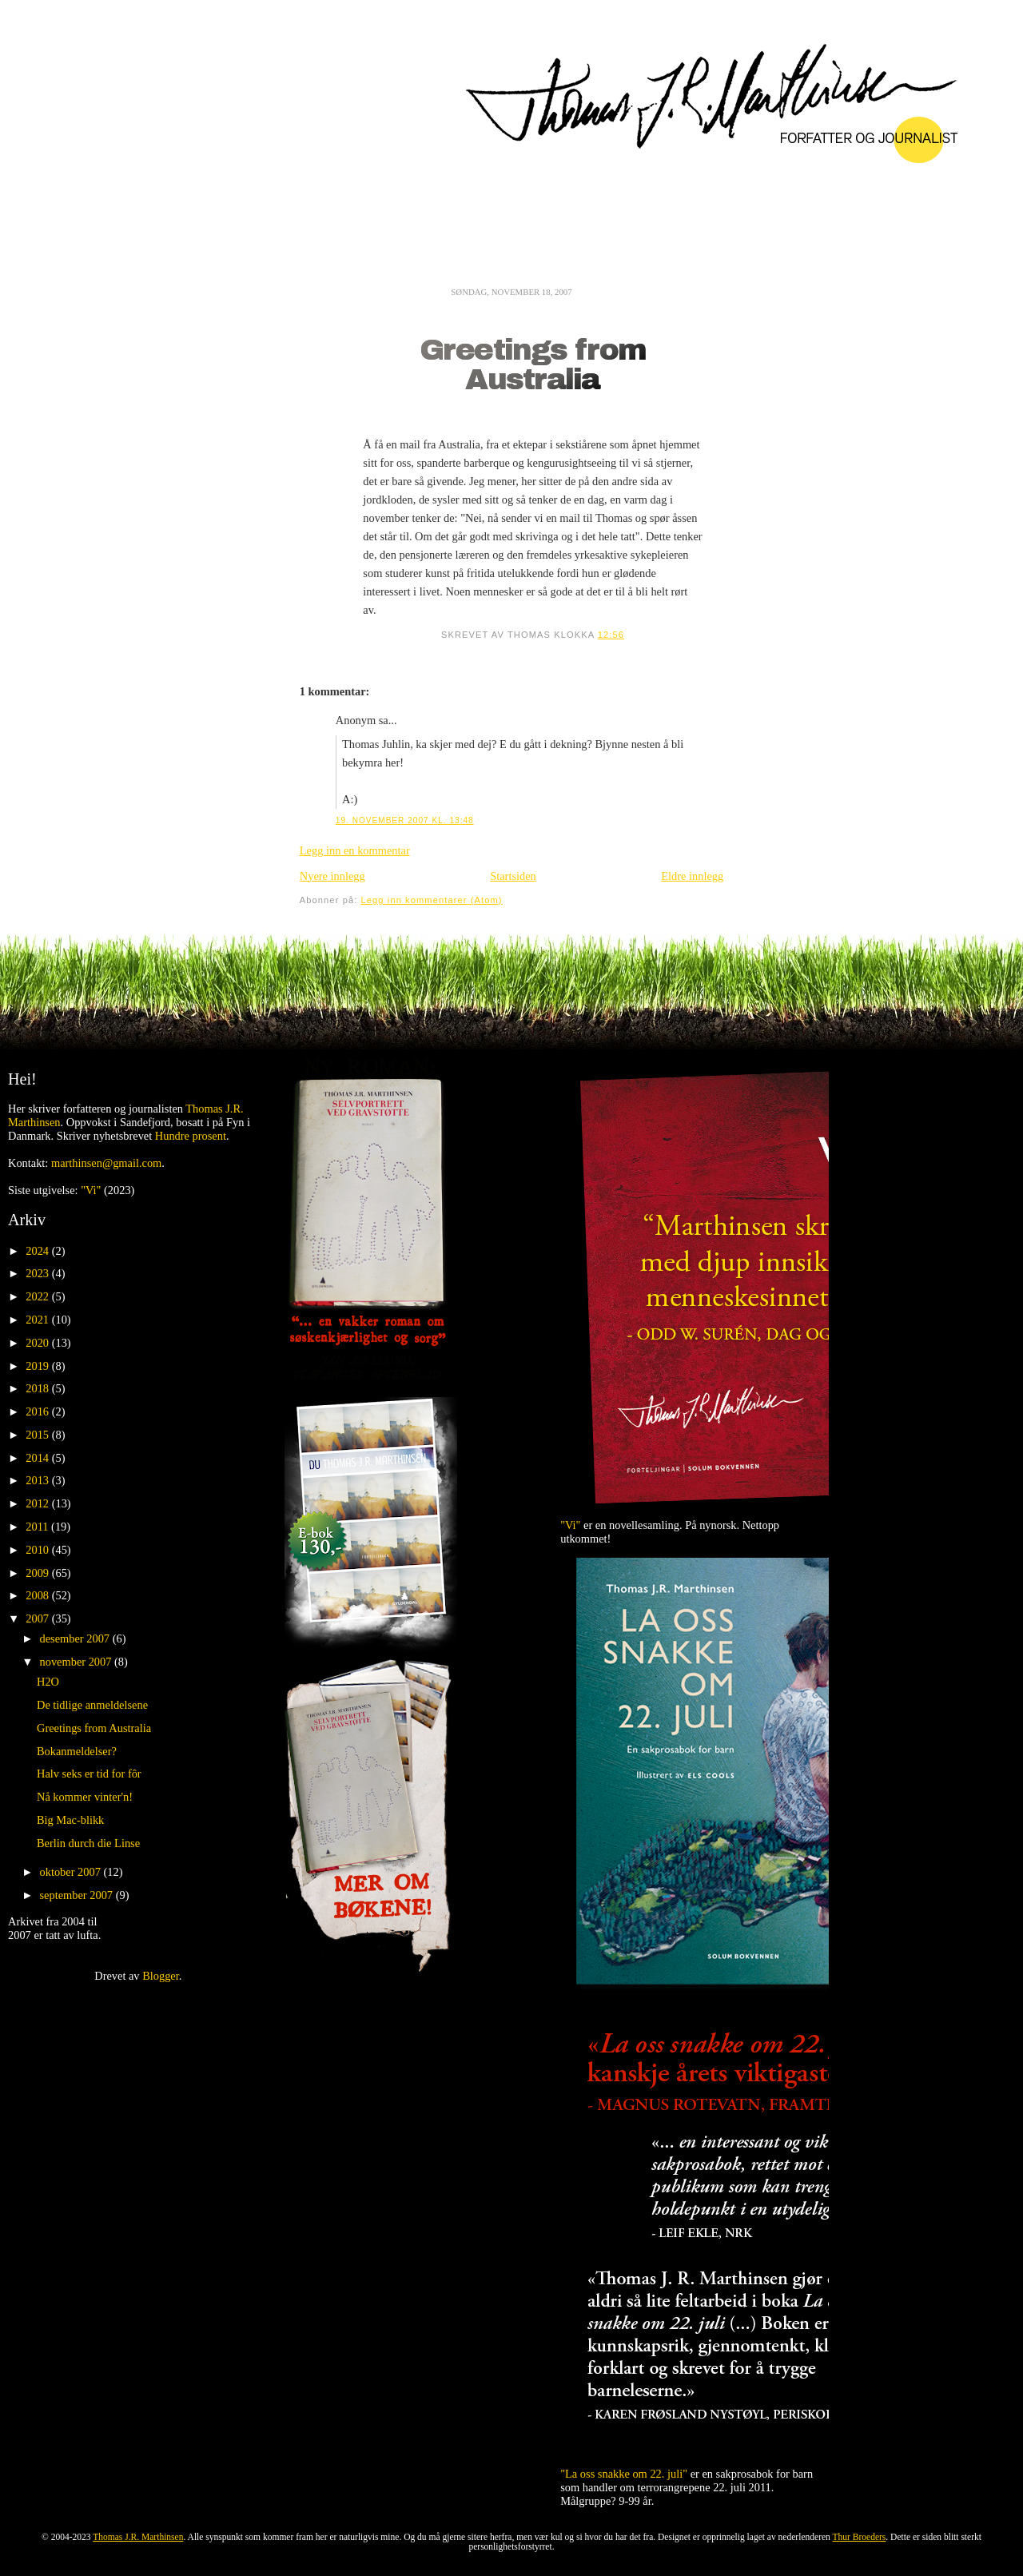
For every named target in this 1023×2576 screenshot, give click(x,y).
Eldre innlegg (692, 876)
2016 (38, 1411)
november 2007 (77, 1661)
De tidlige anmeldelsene (92, 1704)
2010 (38, 1549)
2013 (38, 1480)
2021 (38, 1319)
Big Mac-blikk (70, 1820)
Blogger (160, 1975)
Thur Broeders (859, 2537)
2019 (38, 1366)
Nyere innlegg (332, 876)
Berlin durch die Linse (88, 1843)
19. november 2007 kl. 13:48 (405, 820)
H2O (48, 1681)
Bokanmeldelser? (77, 1751)
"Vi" (91, 1190)
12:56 (611, 634)
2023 (38, 1273)
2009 (38, 1573)
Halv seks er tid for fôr (89, 1773)
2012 (38, 1503)
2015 (38, 1434)
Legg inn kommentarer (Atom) (432, 900)
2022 (38, 1296)
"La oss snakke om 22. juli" (623, 2473)
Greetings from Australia (533, 365)
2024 (38, 1250)
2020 (38, 1342)
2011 (38, 1526)
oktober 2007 (72, 1871)
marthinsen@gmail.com (106, 1163)
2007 (38, 1618)
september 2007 (78, 1895)
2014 (38, 1457)
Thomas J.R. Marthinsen (138, 2537)
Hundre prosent (190, 1135)
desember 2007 (76, 1638)
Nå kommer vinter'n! (85, 1796)
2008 (38, 1595)
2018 (38, 1388)
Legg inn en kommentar (355, 850)
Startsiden (513, 876)
